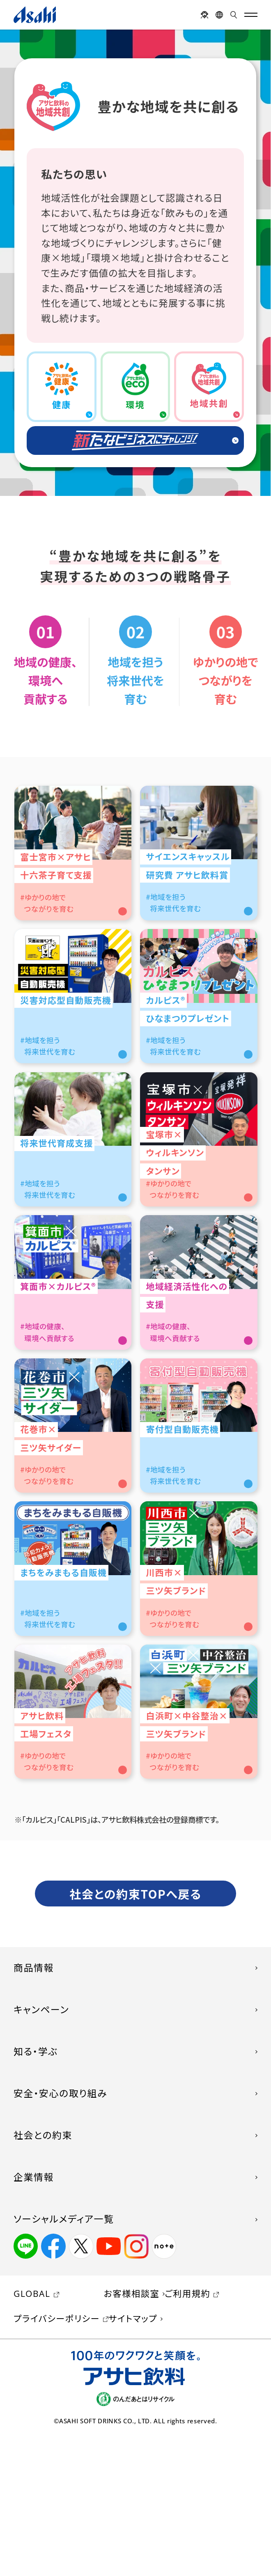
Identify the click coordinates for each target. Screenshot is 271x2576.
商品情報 (34, 2106)
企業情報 (34, 2316)
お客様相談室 (131, 2432)
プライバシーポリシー (57, 2457)
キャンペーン (41, 2148)
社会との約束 (43, 2274)
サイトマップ (132, 2457)
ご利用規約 (187, 2432)
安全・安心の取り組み (60, 2232)
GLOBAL (32, 2432)
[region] (135, 263)
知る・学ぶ (36, 2190)
